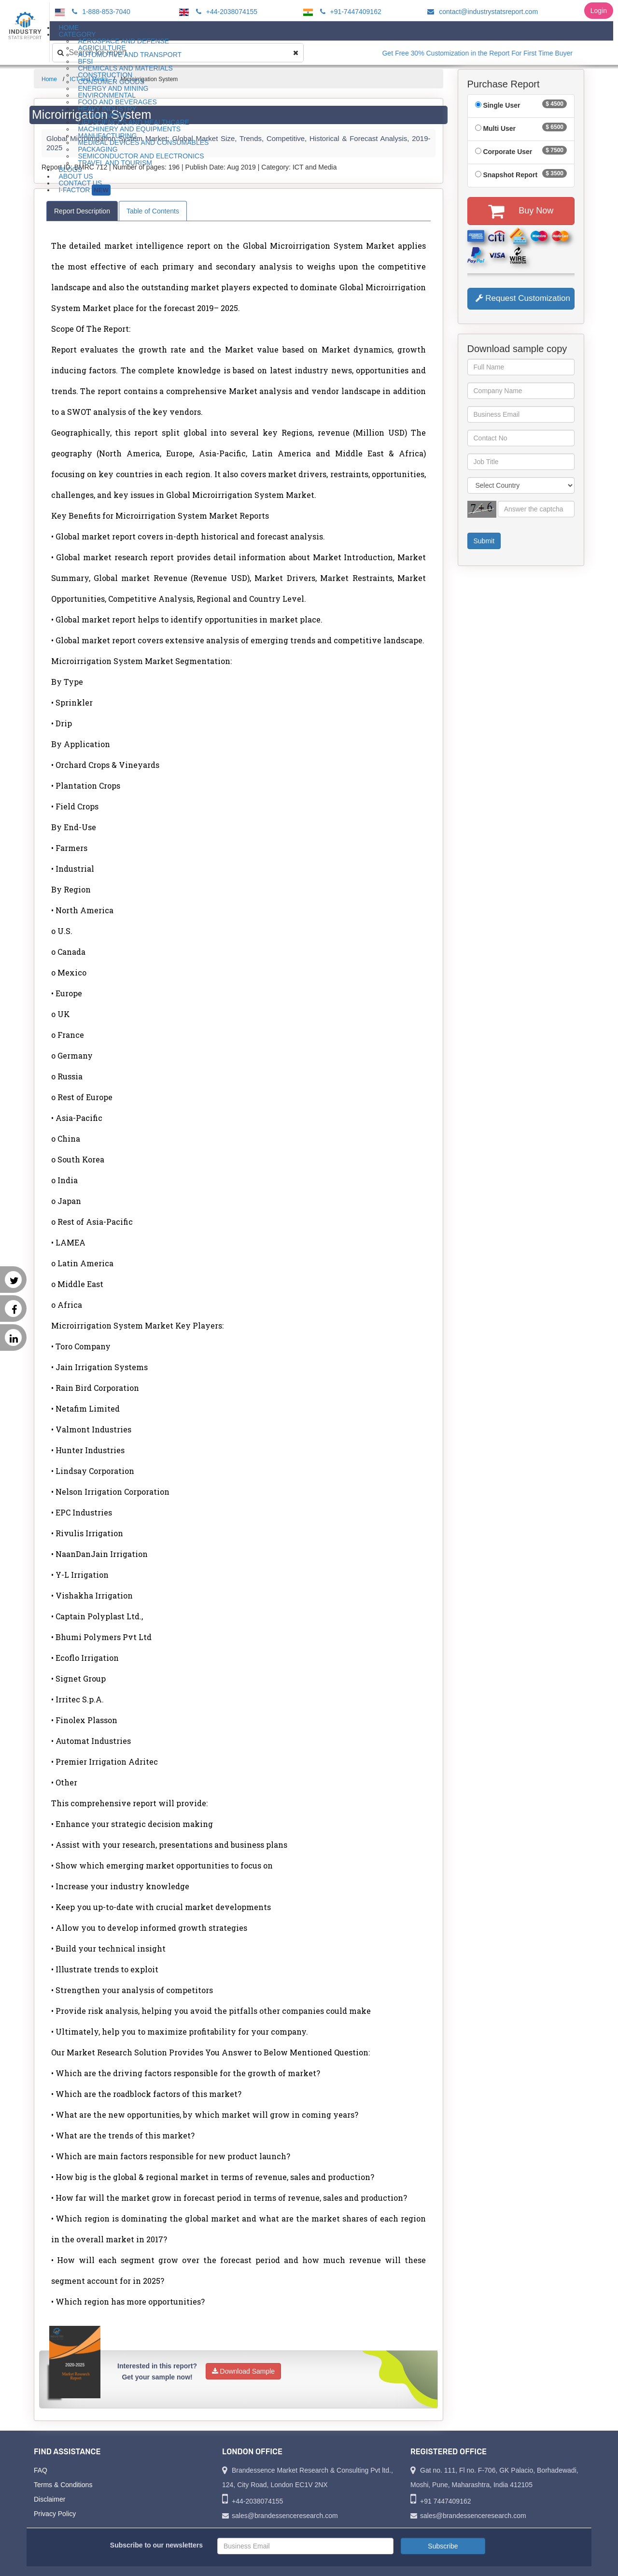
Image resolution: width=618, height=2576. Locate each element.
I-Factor (84, 190)
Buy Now (520, 211)
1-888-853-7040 (99, 11)
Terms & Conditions (63, 2485)
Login (598, 10)
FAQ (40, 2470)
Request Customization (523, 298)
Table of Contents (152, 211)
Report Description (82, 211)
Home (49, 79)
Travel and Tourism (115, 163)
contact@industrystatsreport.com (481, 11)
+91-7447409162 (349, 11)
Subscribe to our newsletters (156, 2545)
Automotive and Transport (130, 54)
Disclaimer (49, 2499)
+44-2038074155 (225, 11)
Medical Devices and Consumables (143, 142)
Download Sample (243, 2371)
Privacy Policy (55, 2514)
